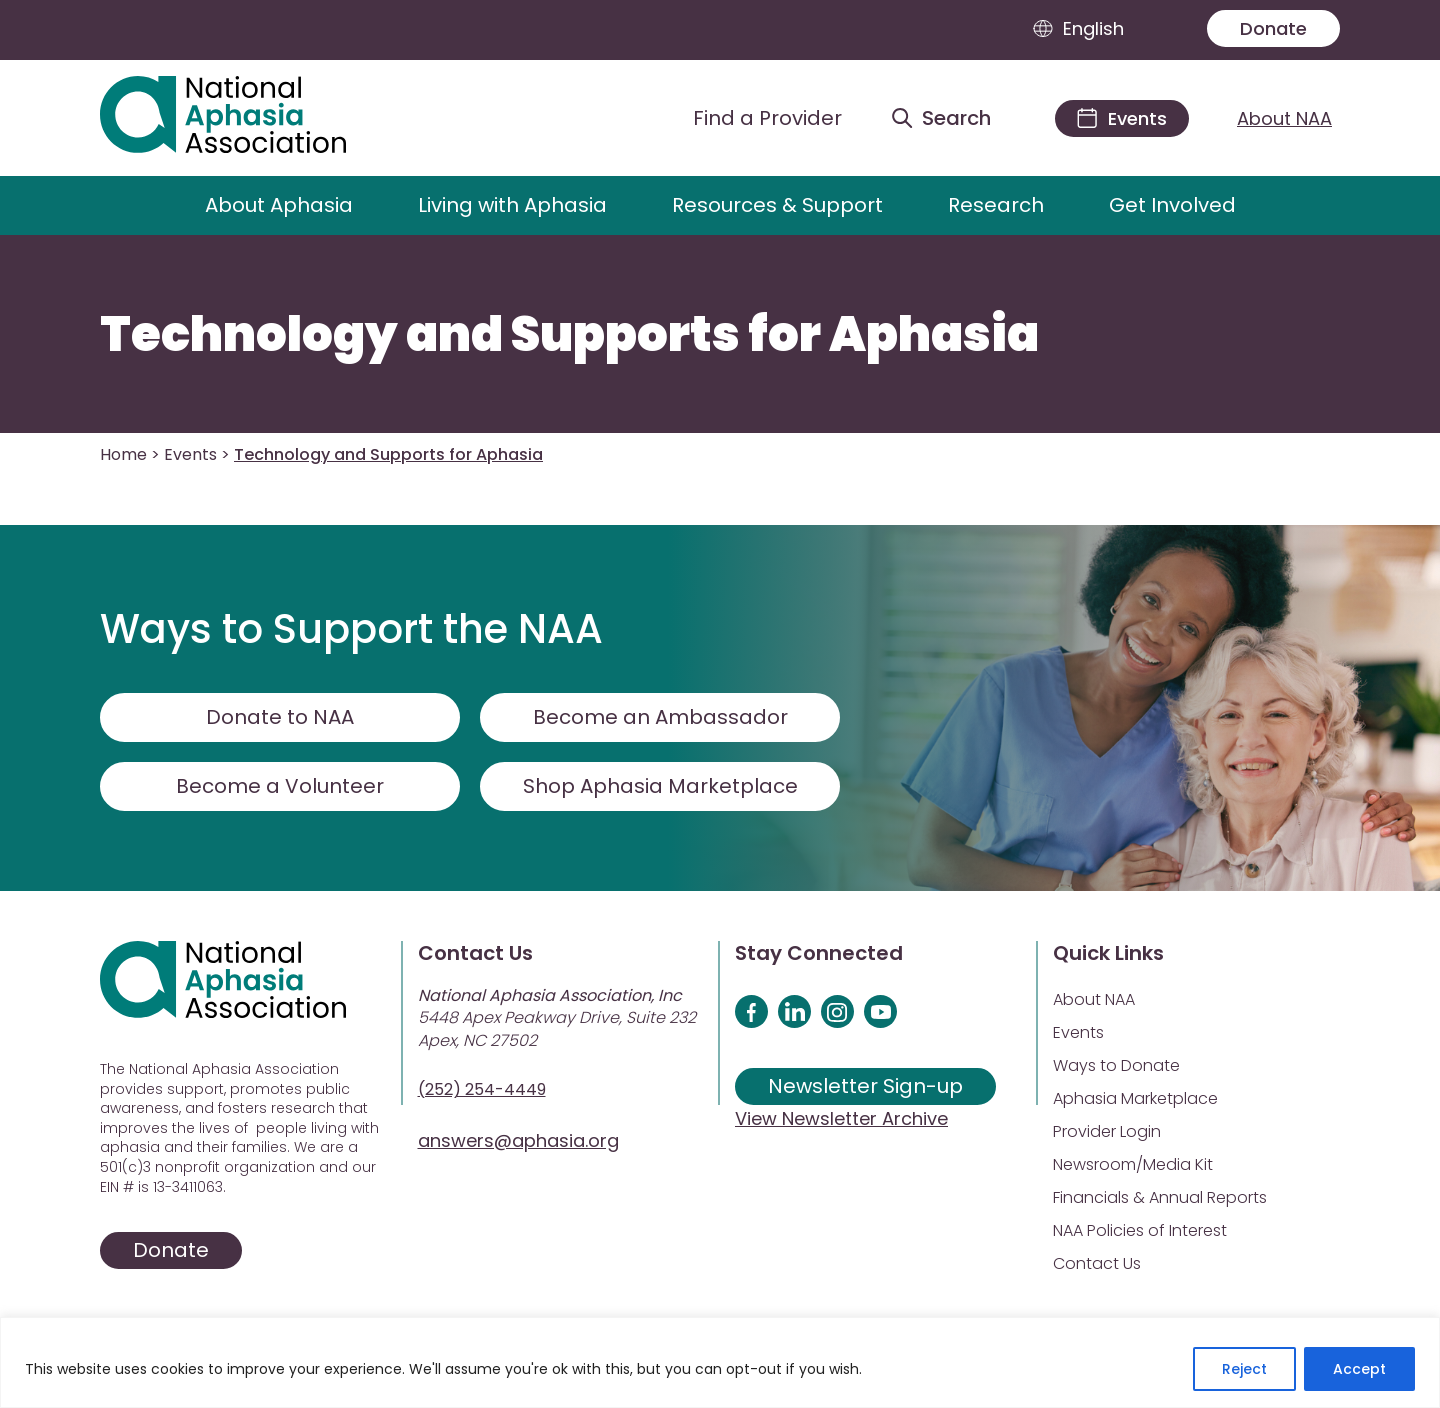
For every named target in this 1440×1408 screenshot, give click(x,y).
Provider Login (1107, 1131)
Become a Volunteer (280, 786)
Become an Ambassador (660, 717)
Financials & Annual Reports (1160, 1197)
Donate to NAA (280, 717)
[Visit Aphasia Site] (246, 118)
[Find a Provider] (752, 118)
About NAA (1284, 118)
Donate (1273, 28)
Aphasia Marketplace (1135, 1098)
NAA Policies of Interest (1140, 1230)
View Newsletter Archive (841, 1118)
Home (123, 454)
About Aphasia (279, 205)
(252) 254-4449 (482, 1089)
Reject (1244, 1369)
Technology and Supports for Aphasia (569, 335)
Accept (1359, 1369)
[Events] (1122, 118)
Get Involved (1172, 205)
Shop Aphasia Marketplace (660, 786)
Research (996, 205)
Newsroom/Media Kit (1133, 1164)
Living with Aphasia (512, 205)
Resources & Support (777, 205)
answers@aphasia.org (518, 1140)
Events (190, 454)
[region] (720, 1362)
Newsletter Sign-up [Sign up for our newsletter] (865, 1086)
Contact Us (1097, 1263)
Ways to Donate (1116, 1065)
